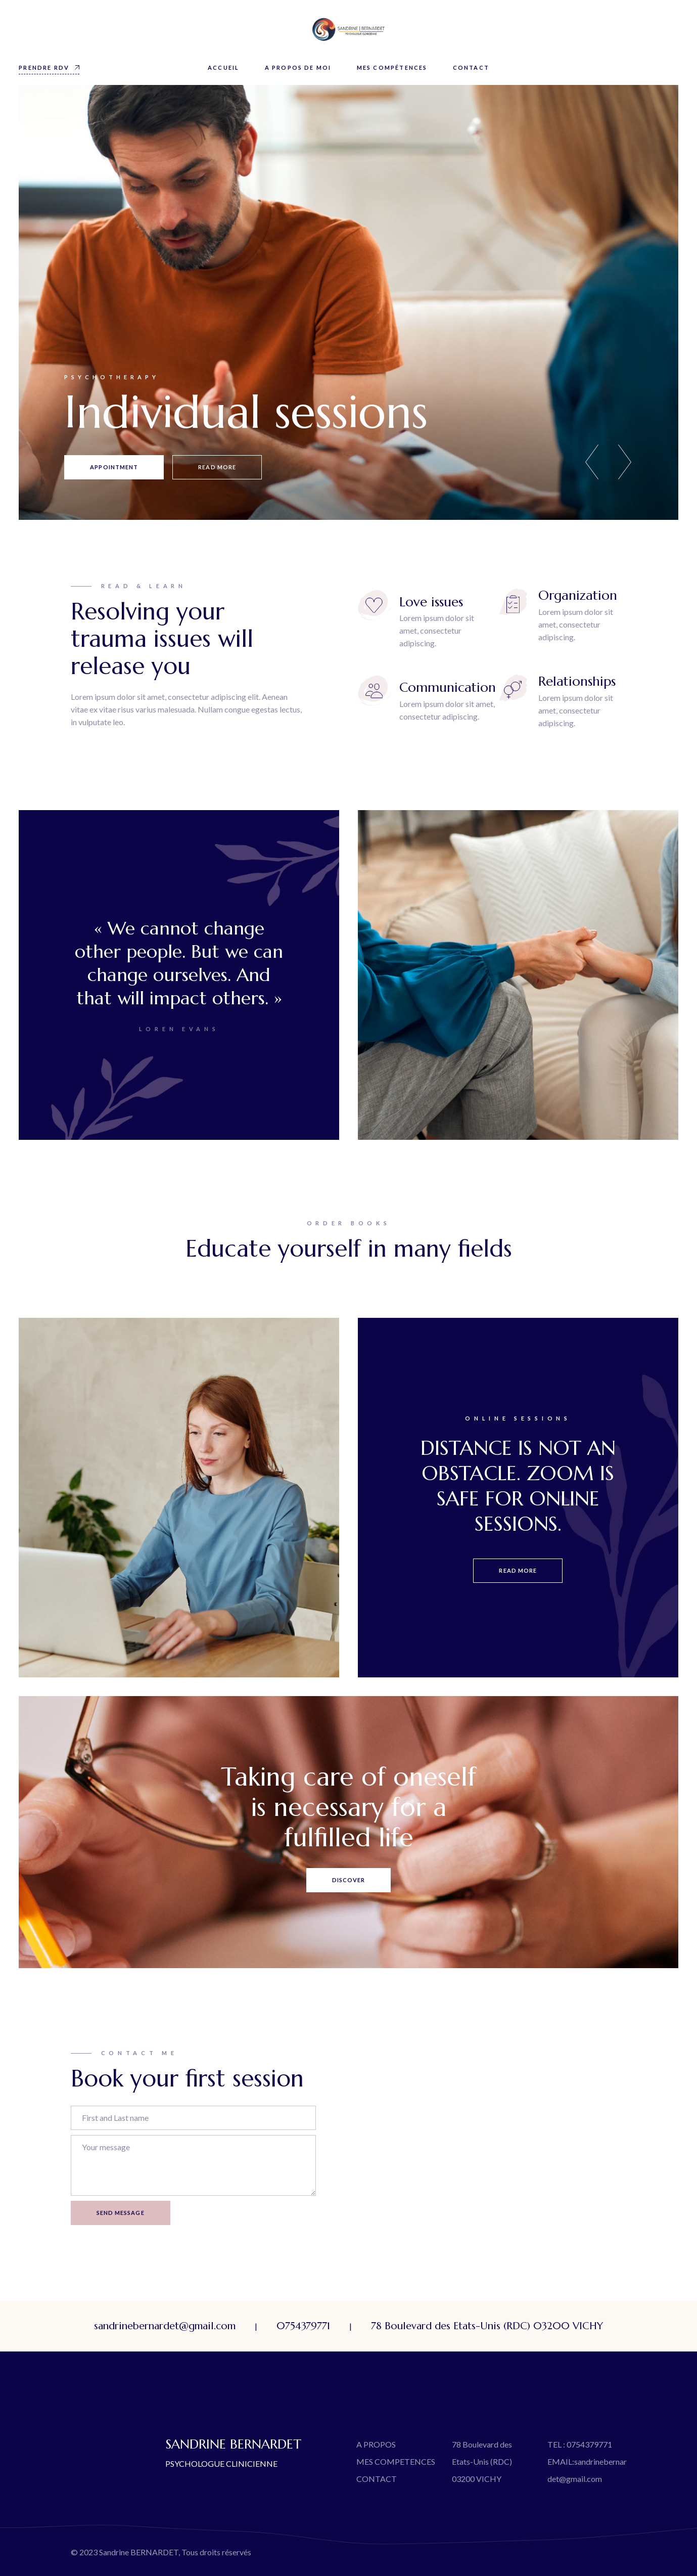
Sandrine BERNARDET (138, 2552)
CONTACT (376, 2478)
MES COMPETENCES (395, 2461)
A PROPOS (376, 2444)
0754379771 (303, 2326)
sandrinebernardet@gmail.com (165, 2326)
